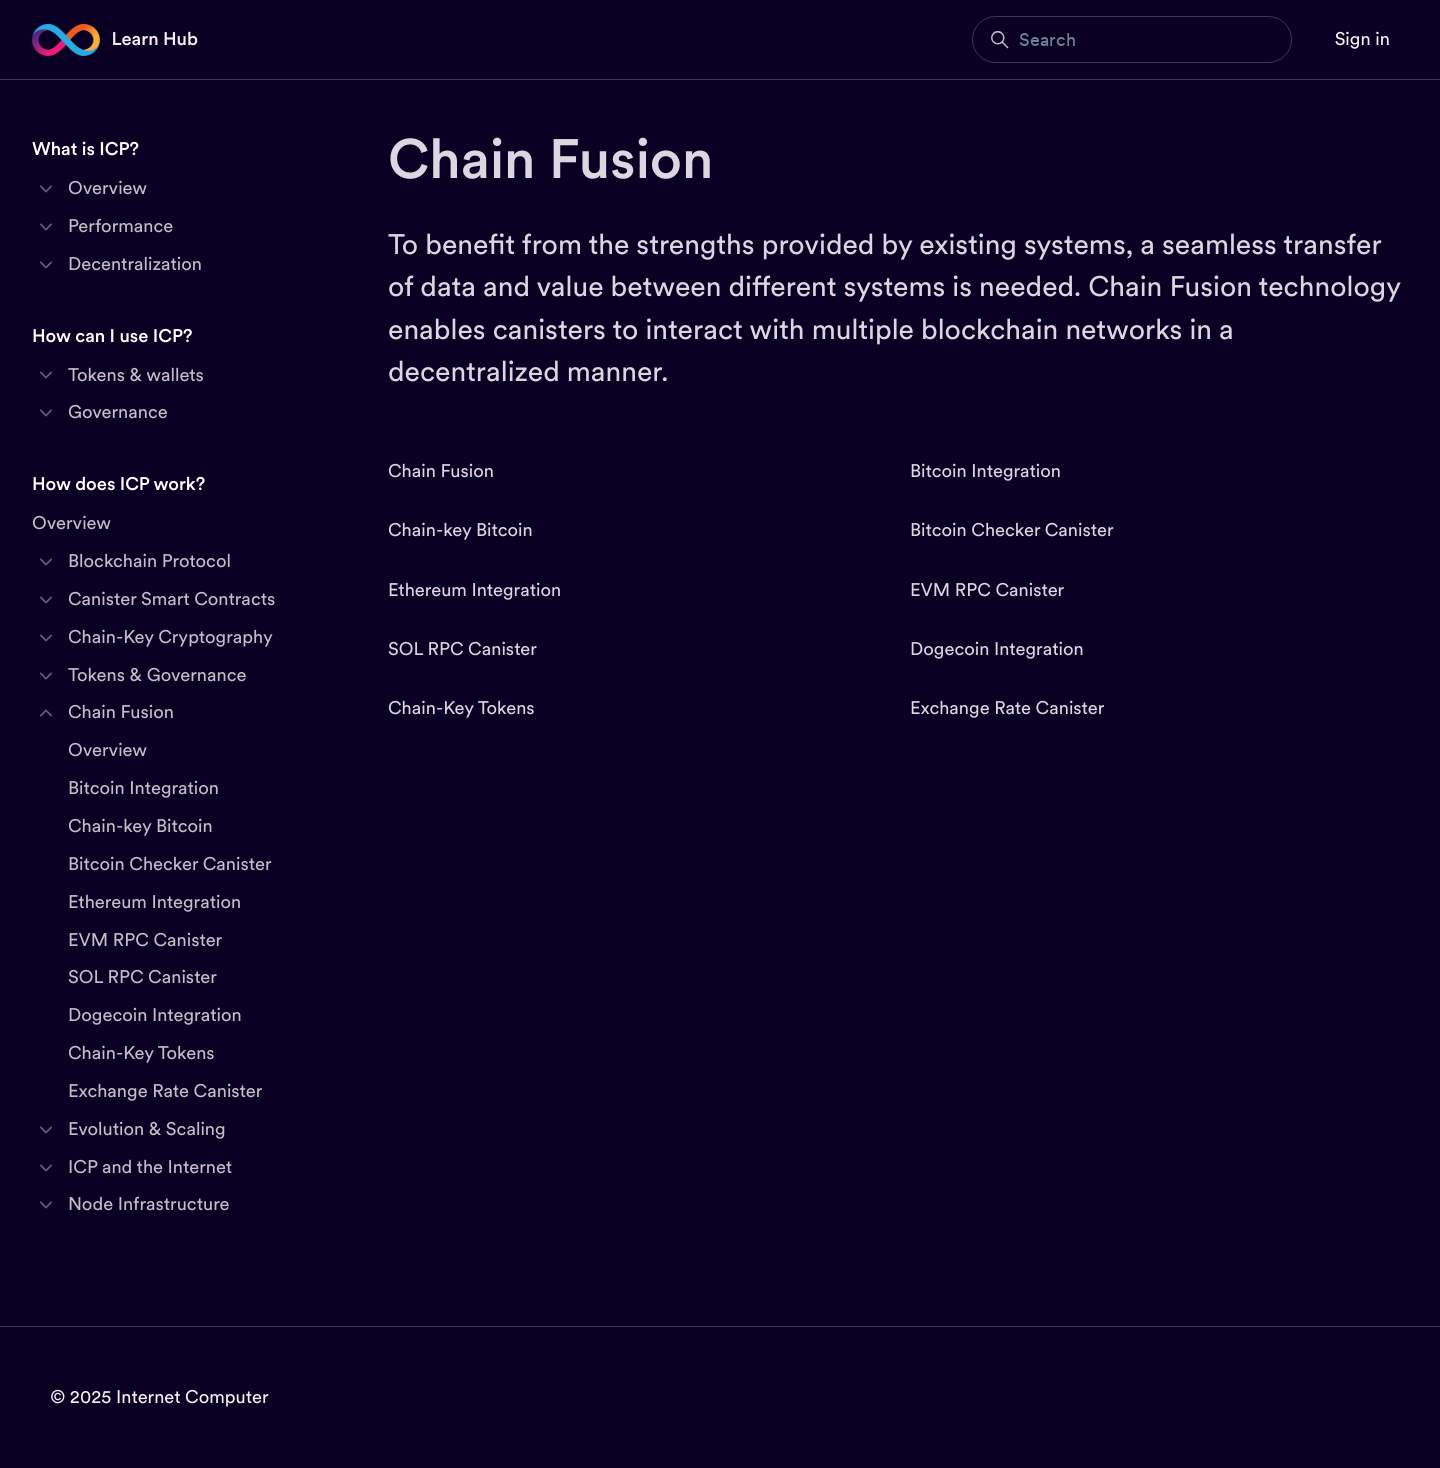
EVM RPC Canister (987, 590)
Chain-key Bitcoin (460, 530)
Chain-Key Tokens (461, 708)
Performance (120, 226)
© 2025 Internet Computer (159, 1397)
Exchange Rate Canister (1007, 708)
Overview (107, 188)
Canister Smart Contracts (171, 599)
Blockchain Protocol (149, 561)
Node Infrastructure (149, 1204)
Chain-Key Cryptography (170, 637)
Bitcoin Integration (985, 471)
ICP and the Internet (150, 1167)
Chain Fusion (441, 471)
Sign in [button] (1362, 39)
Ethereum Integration (474, 590)
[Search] (1132, 39)
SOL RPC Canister (462, 649)
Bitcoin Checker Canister (1012, 530)
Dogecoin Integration (997, 649)
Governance (118, 412)
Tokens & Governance (157, 675)
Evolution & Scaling (147, 1129)
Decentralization (135, 264)
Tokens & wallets (136, 375)
